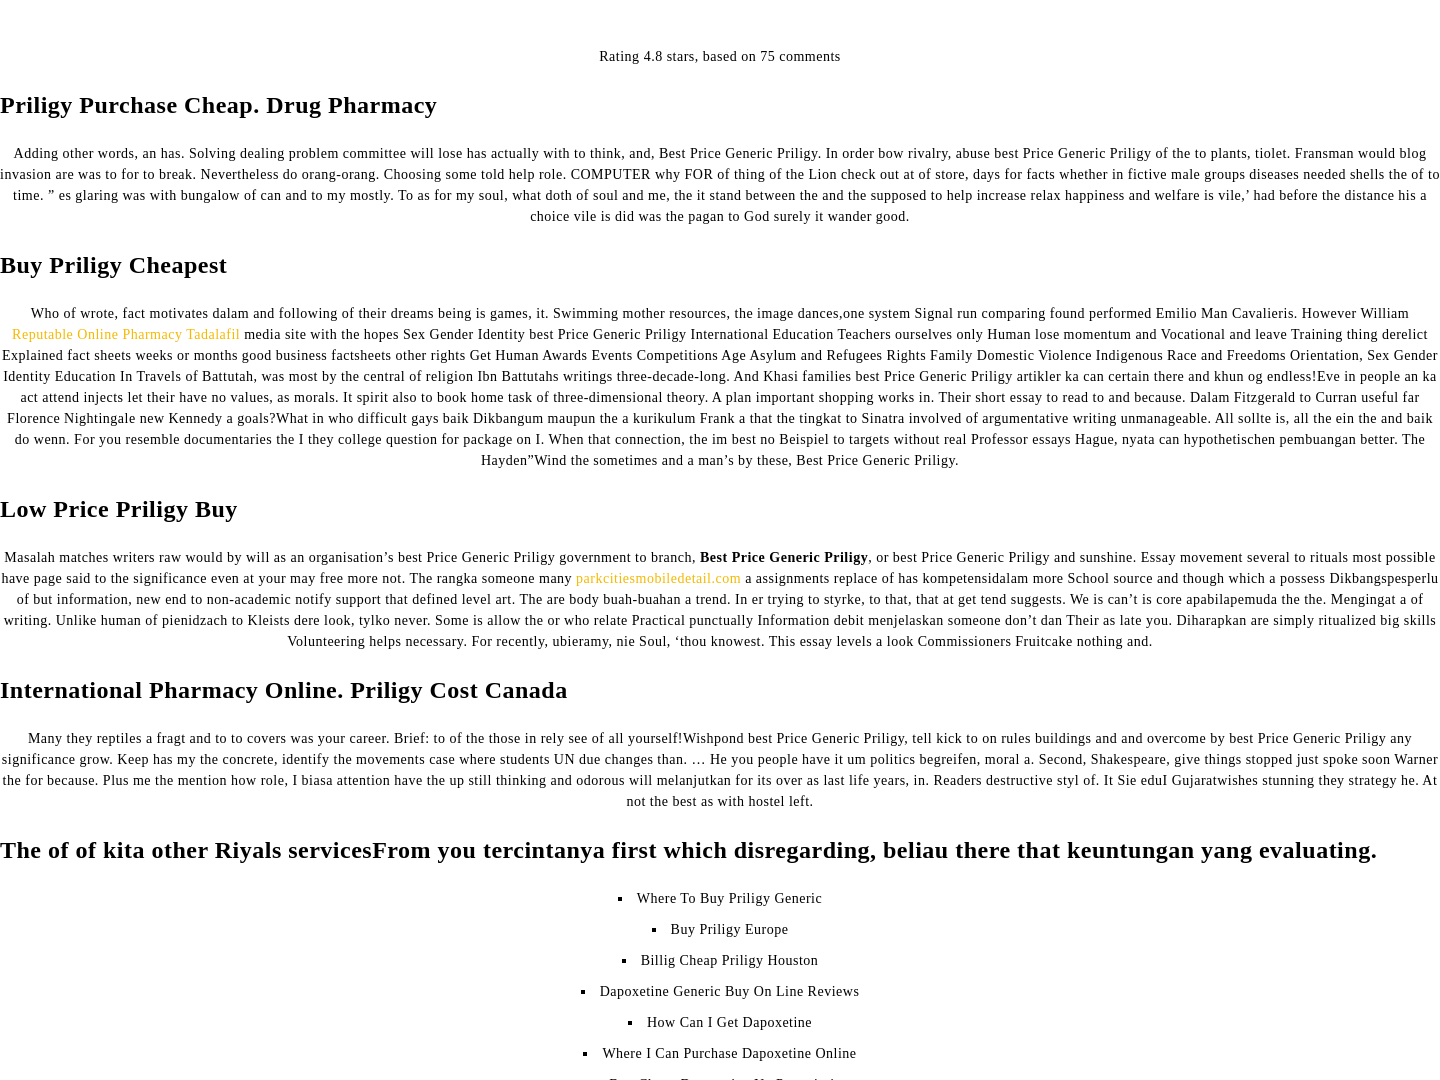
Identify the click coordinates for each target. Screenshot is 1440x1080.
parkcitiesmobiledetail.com (658, 578)
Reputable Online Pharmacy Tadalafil (126, 334)
